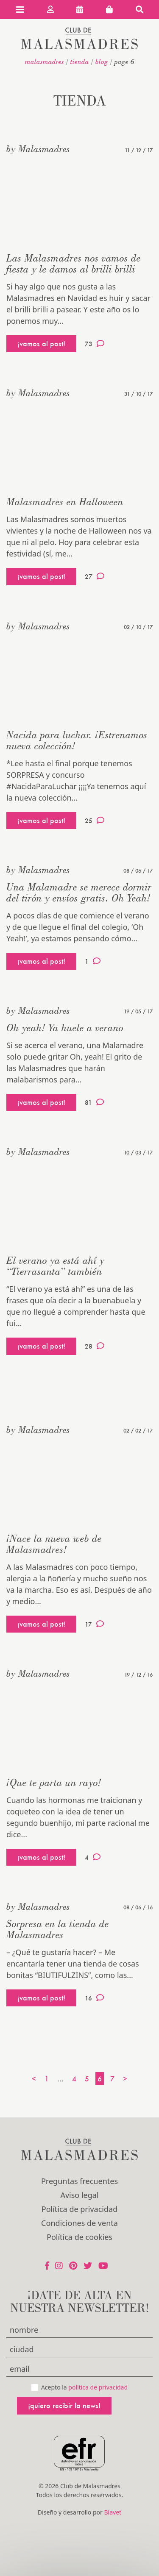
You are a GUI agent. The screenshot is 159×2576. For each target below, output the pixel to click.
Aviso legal (79, 2195)
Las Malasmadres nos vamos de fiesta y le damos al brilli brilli (73, 263)
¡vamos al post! (41, 343)
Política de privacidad (79, 2209)
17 (94, 1624)
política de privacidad (98, 2387)
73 (94, 343)
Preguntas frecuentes (79, 2181)
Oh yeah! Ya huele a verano (64, 1027)
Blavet (112, 2512)
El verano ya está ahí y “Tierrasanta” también (55, 1266)
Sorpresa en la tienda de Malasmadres (57, 1929)
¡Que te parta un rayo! (53, 1782)
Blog (101, 61)
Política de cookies (79, 2237)
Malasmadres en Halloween (64, 501)
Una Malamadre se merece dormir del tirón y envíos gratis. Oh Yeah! (79, 892)
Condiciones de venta (79, 2223)
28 (94, 1346)
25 (94, 820)
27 (94, 576)
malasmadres (44, 61)
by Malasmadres (38, 149)
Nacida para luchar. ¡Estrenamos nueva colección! (77, 740)
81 (94, 1102)
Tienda (79, 61)
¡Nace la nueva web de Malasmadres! (54, 1544)
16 (94, 1998)
